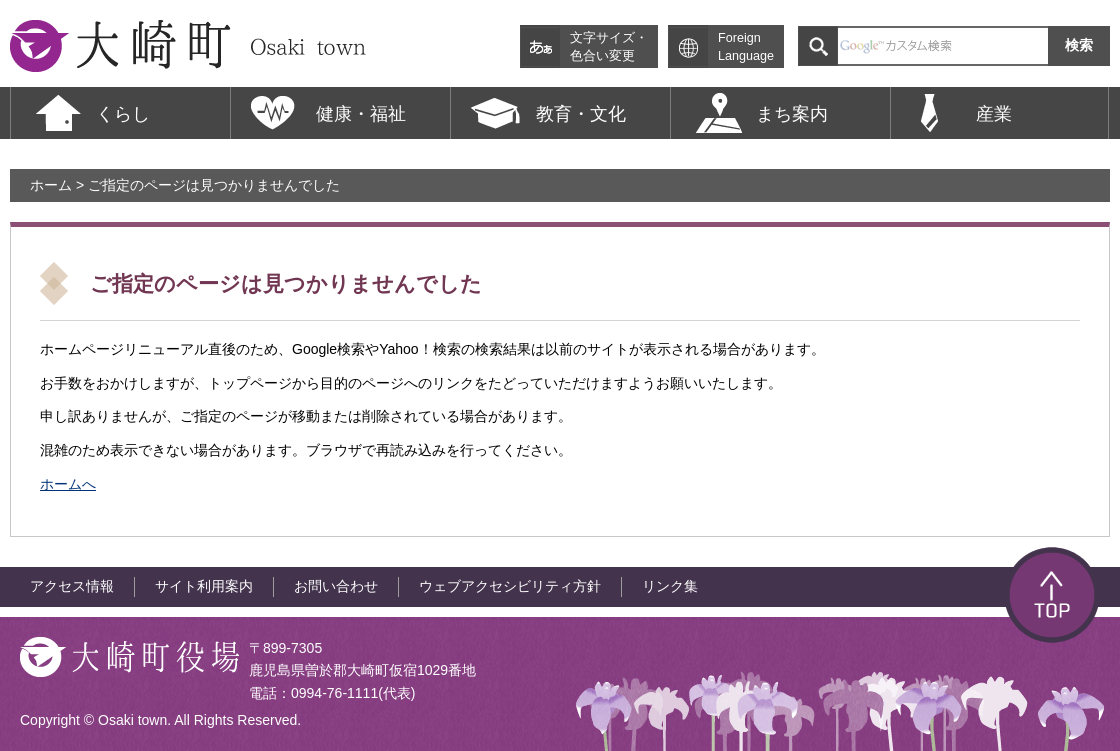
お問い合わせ (336, 586)
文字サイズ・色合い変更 (609, 47)
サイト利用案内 (204, 586)
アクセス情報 (72, 586)
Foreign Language (746, 47)
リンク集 (670, 586)
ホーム (51, 185)
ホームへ (68, 484)
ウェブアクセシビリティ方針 (510, 586)
